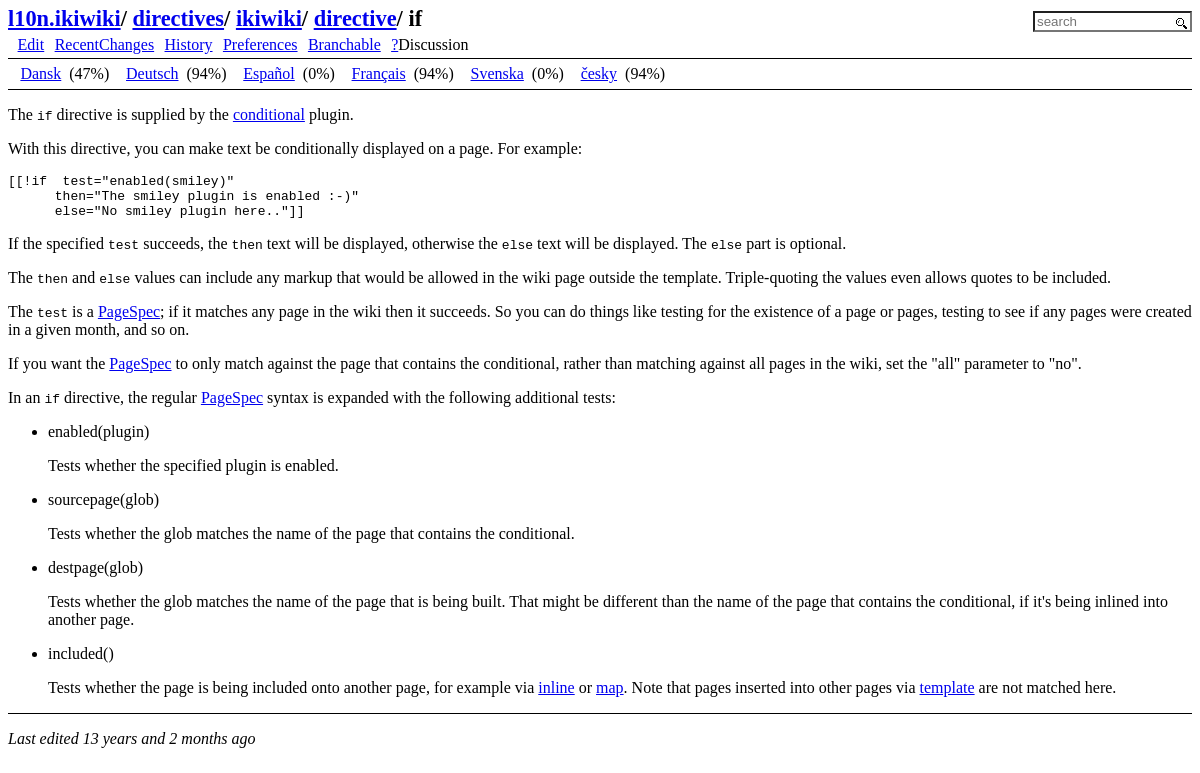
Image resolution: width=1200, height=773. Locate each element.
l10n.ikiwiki (64, 18)
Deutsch (152, 73)
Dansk (40, 73)
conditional (269, 114)
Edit (31, 44)
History (189, 44)
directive (355, 18)
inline (556, 696)
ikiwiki (269, 18)
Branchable (344, 44)
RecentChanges (105, 44)
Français (379, 73)
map (610, 696)
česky (599, 73)
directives (178, 18)
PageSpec (129, 320)
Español (269, 73)
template (947, 696)
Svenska (497, 73)
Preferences (260, 44)
